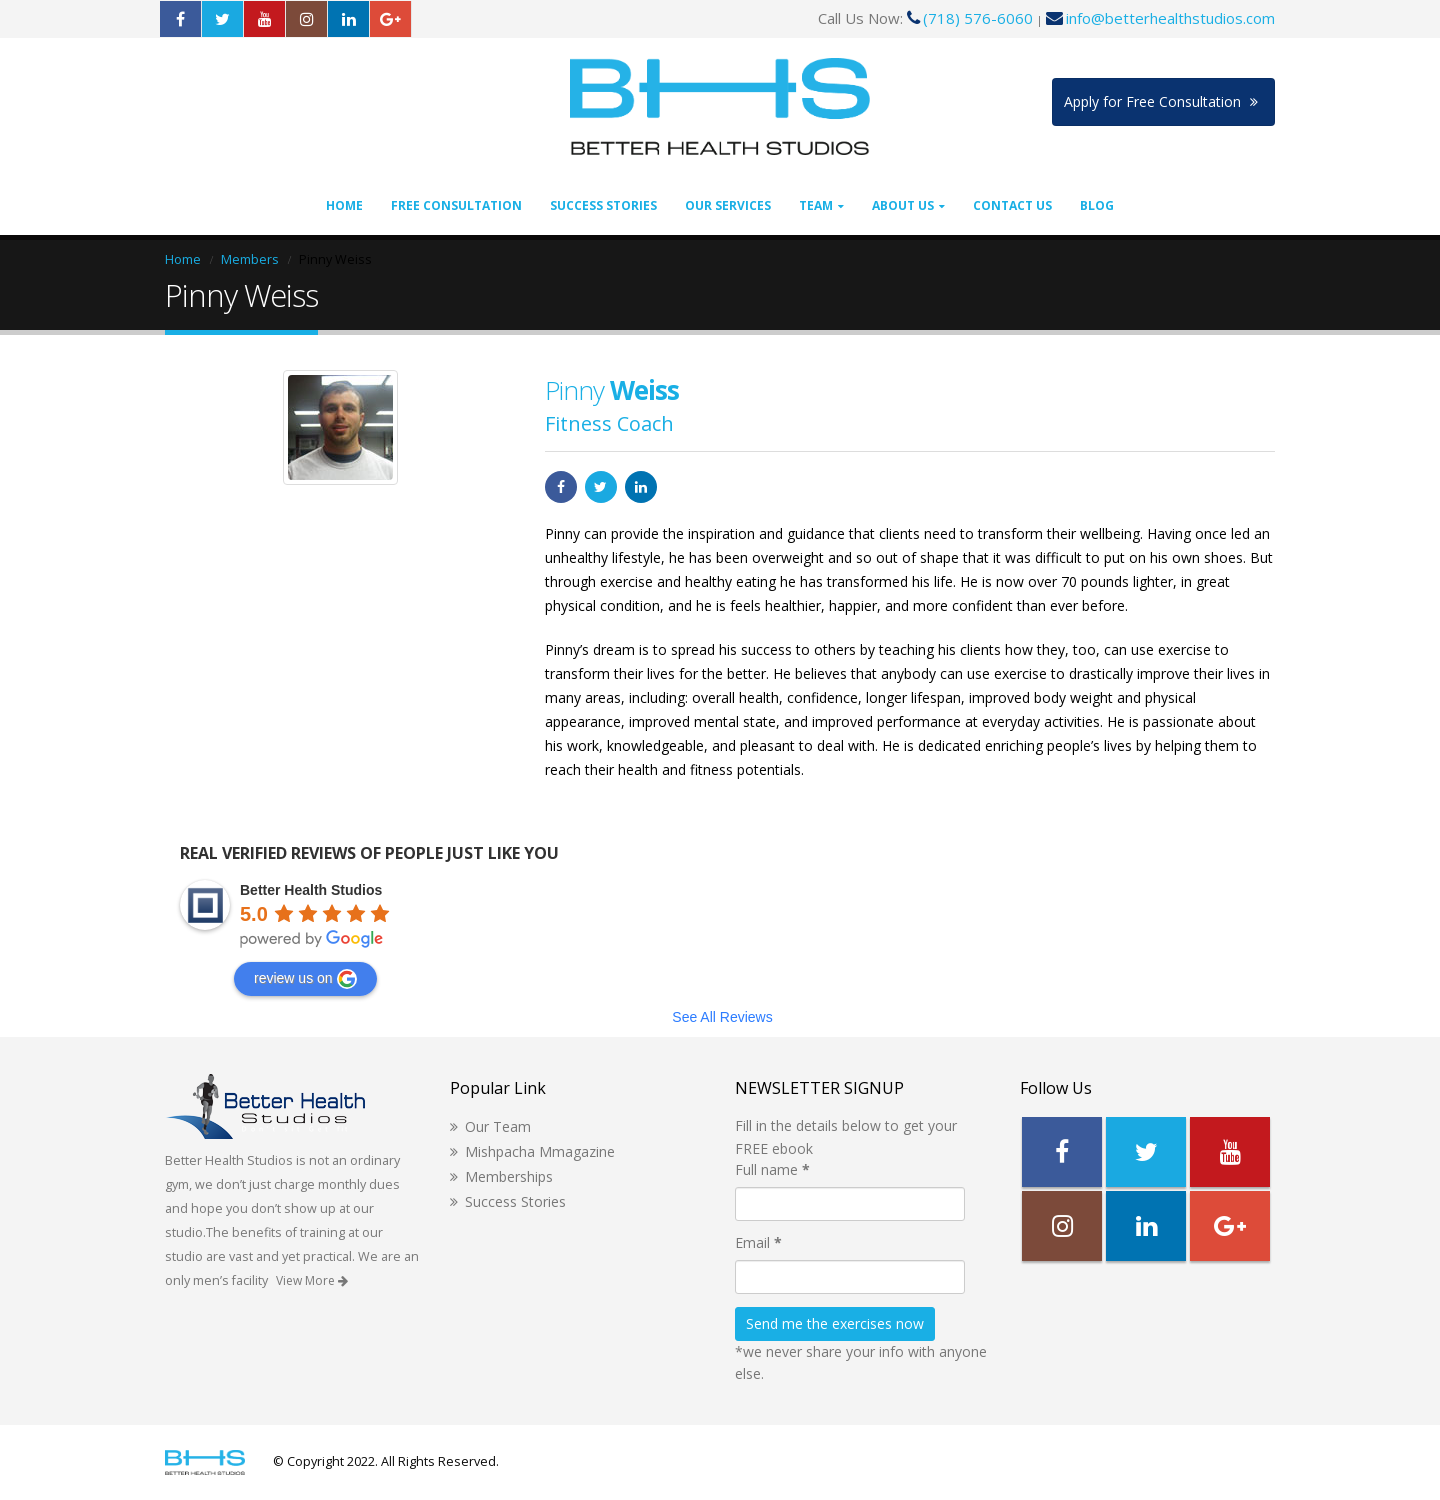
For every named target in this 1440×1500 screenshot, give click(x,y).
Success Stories (603, 205)
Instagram (1062, 1226)
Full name (772, 1169)
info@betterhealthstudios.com (1170, 18)
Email (758, 1242)
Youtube (1230, 1152)
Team (816, 205)
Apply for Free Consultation (1161, 101)
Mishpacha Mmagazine (540, 1151)
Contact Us (1012, 205)
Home (344, 205)
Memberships (509, 1176)
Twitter (601, 487)
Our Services (728, 205)
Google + (1230, 1226)
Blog (1097, 205)
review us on (305, 979)
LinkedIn (641, 487)
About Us (903, 205)
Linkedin (1146, 1226)
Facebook (561, 487)
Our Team (498, 1126)
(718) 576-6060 (978, 18)
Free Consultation (456, 205)
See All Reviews (722, 1017)
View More (312, 1280)
